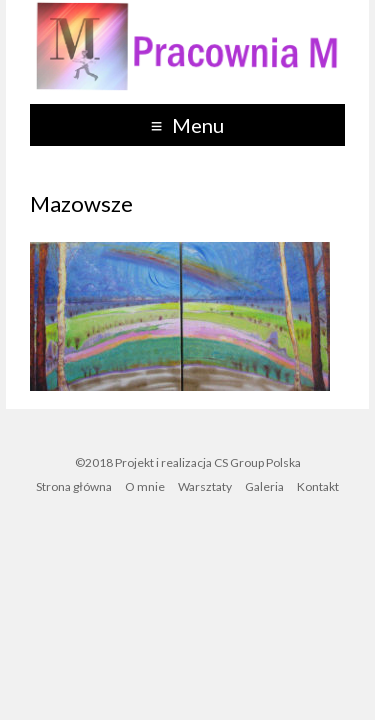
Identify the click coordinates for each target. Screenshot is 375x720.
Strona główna (74, 486)
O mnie (145, 486)
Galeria (264, 486)
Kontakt (318, 486)
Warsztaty (205, 486)
